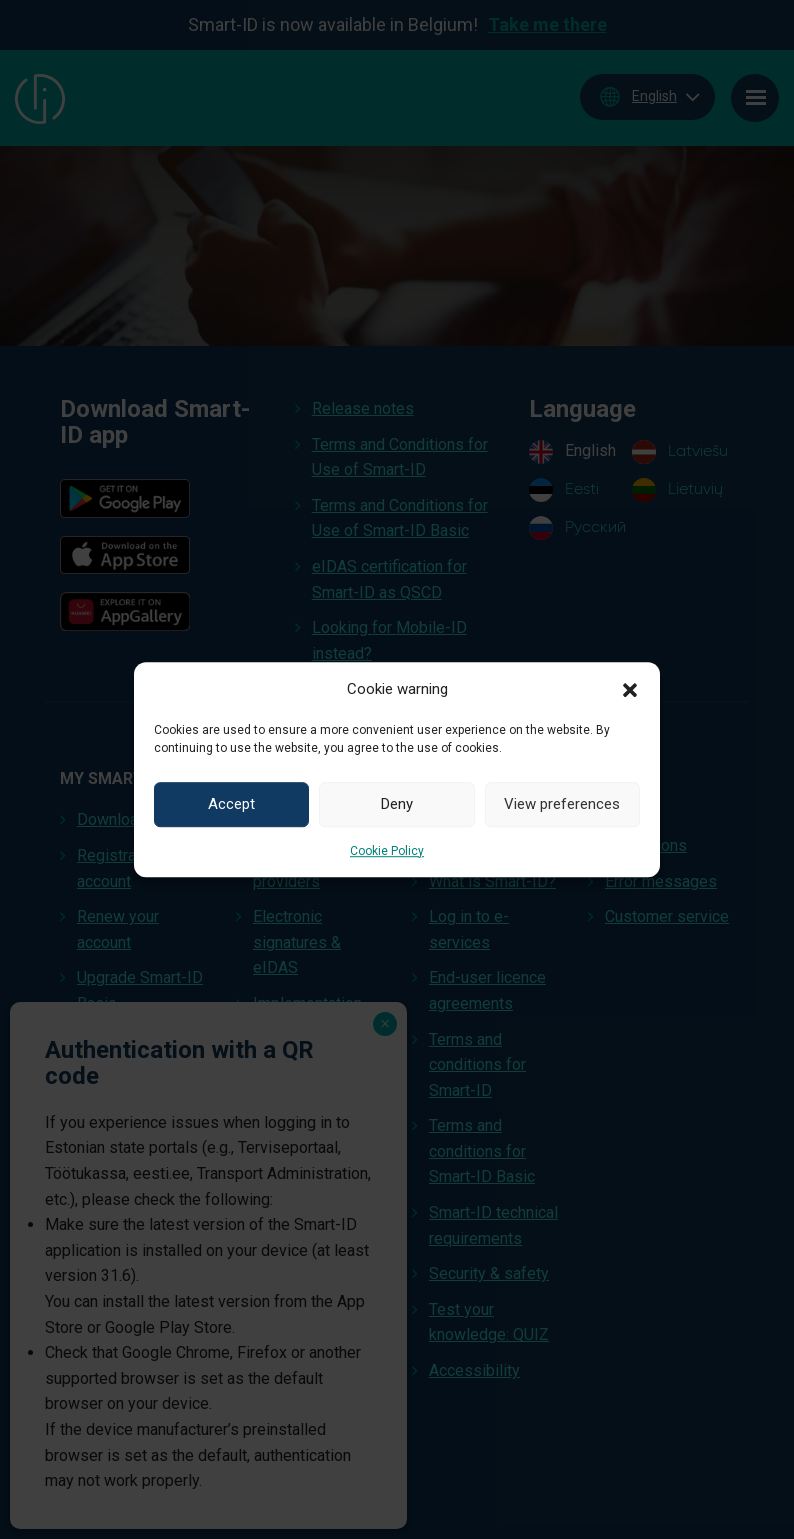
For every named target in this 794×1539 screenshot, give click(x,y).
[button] (630, 689)
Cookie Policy (387, 851)
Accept (231, 804)
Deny (397, 804)
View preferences (562, 804)
